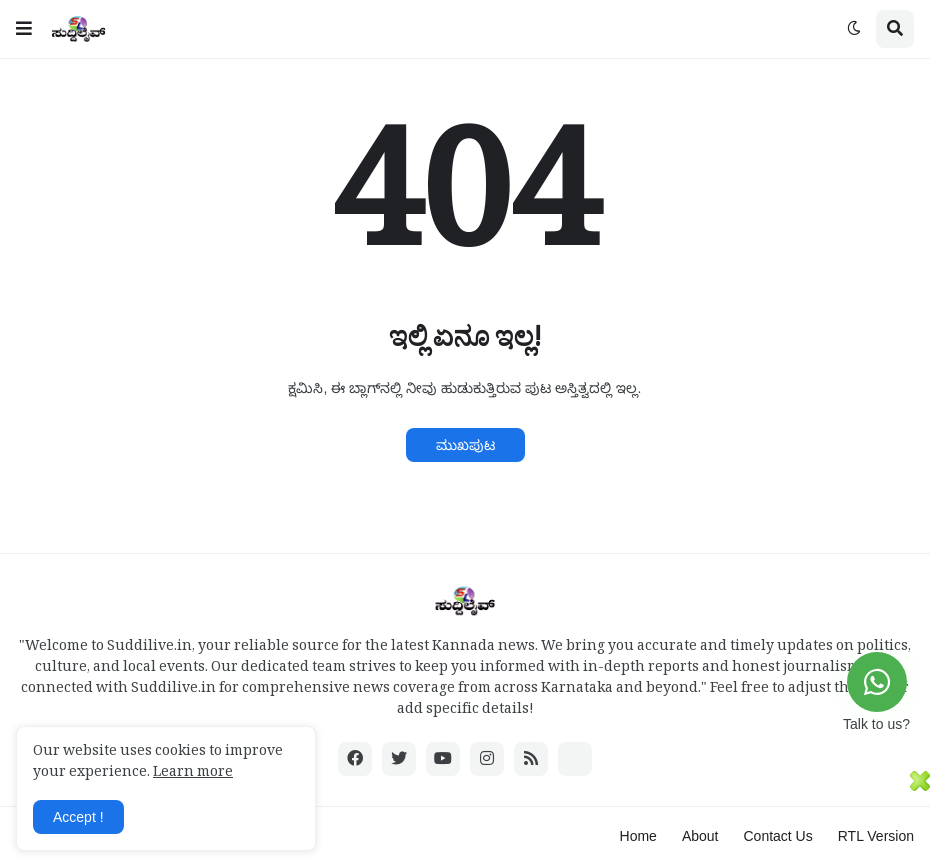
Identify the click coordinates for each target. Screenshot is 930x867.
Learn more (193, 774)
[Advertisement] (455, 816)
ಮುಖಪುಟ (465, 445)
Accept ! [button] (78, 817)
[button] (24, 29)
